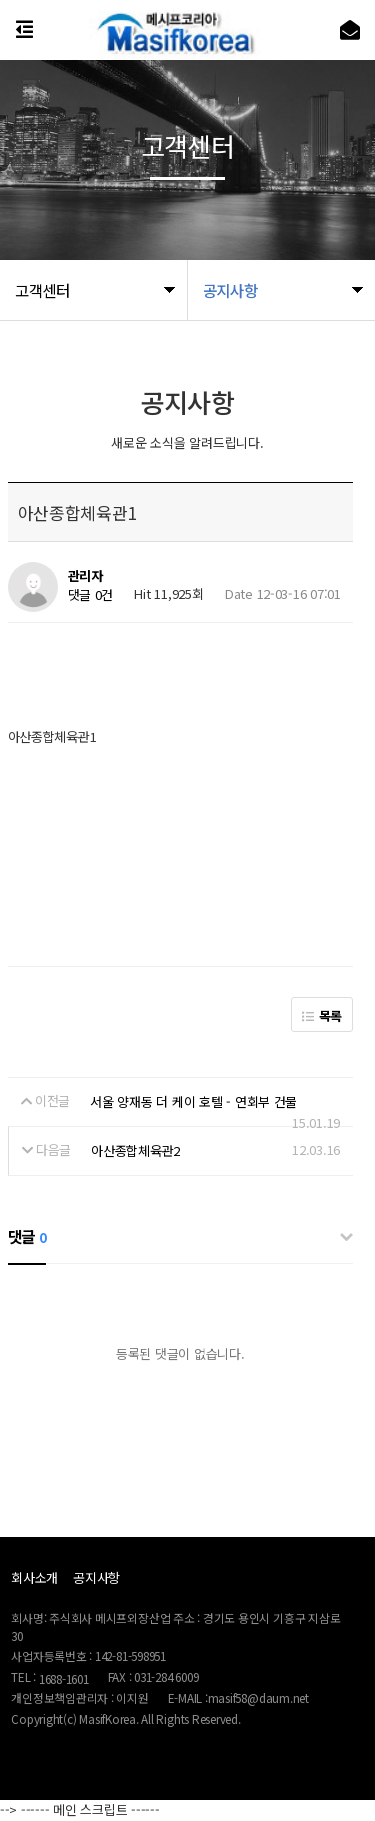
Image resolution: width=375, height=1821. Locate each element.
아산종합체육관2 (135, 1150)
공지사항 (96, 1577)
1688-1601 (64, 1678)
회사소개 (34, 1577)
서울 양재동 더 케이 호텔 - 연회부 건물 (193, 1101)
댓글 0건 (91, 594)
